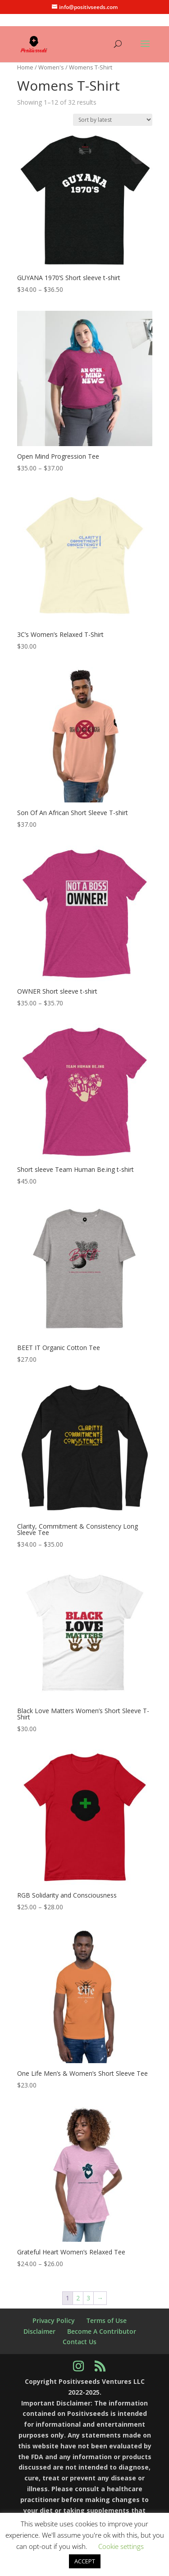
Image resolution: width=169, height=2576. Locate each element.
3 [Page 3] (88, 2298)
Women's (51, 67)
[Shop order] (112, 120)
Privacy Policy (53, 2320)
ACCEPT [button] (84, 2561)
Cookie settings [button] (121, 2546)
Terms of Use (107, 2320)
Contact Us (79, 2341)
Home (25, 67)
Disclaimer (39, 2331)
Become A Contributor (101, 2331)
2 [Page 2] (78, 2298)
